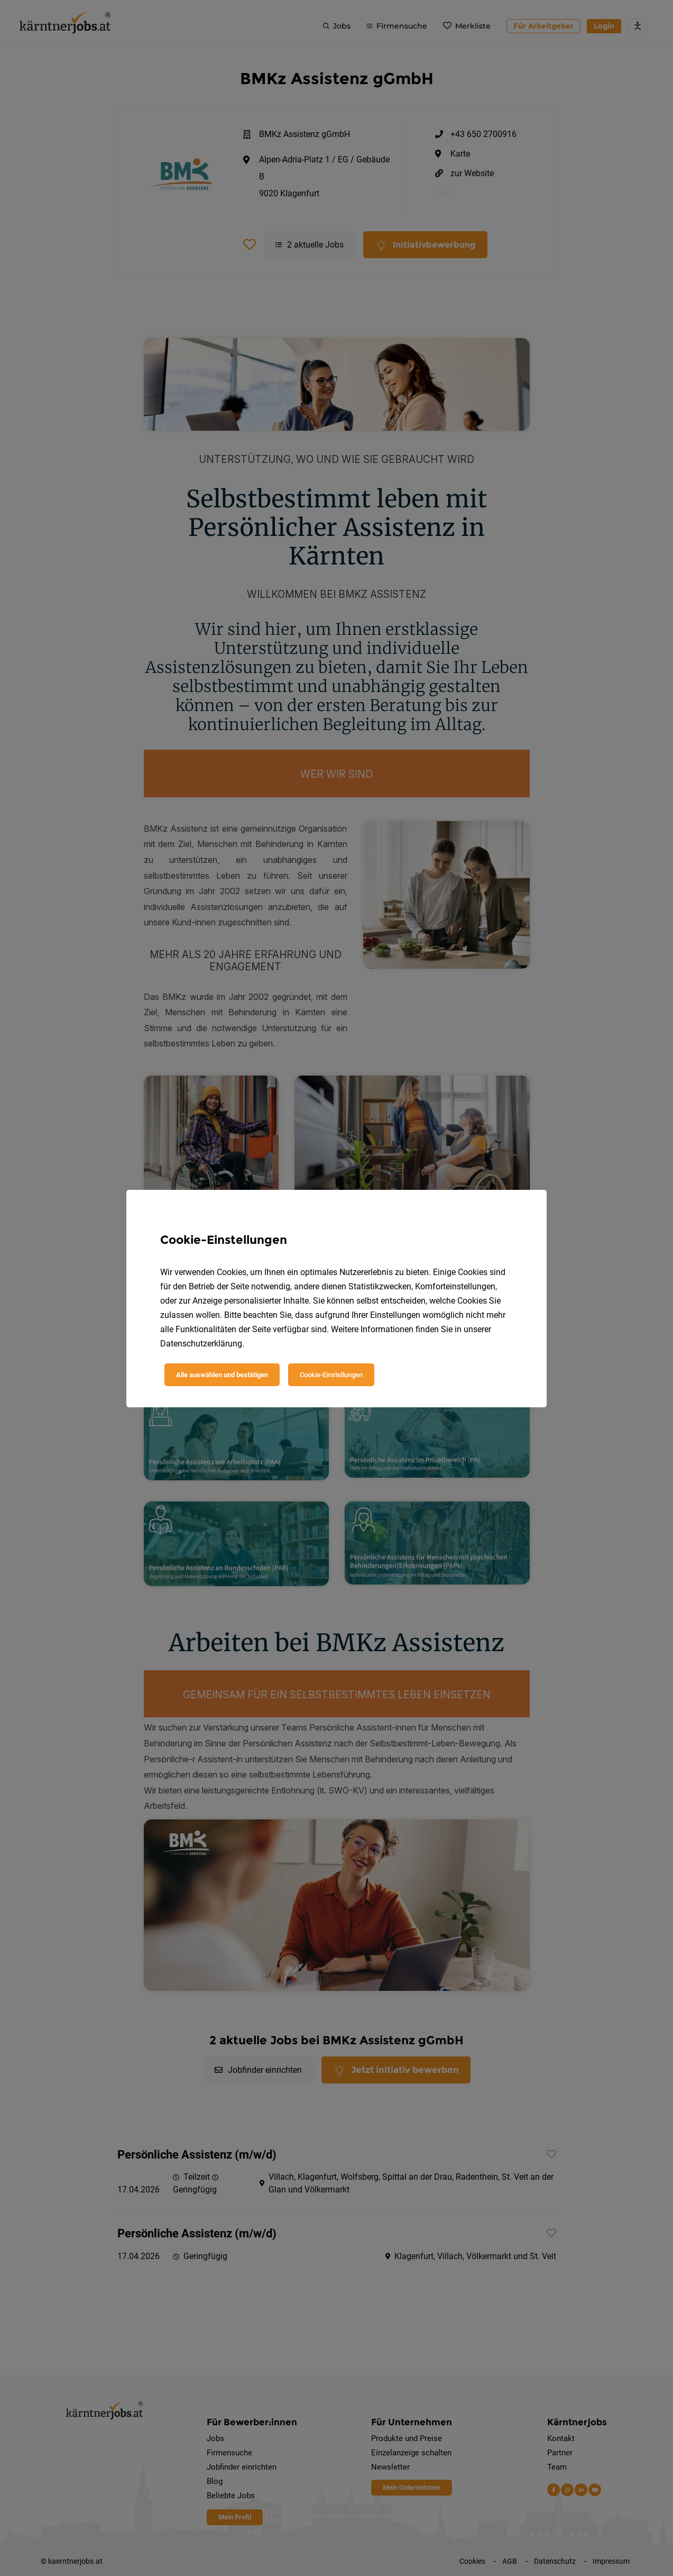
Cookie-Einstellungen (331, 1375)
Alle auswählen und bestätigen (222, 1375)
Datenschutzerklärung (201, 1344)
